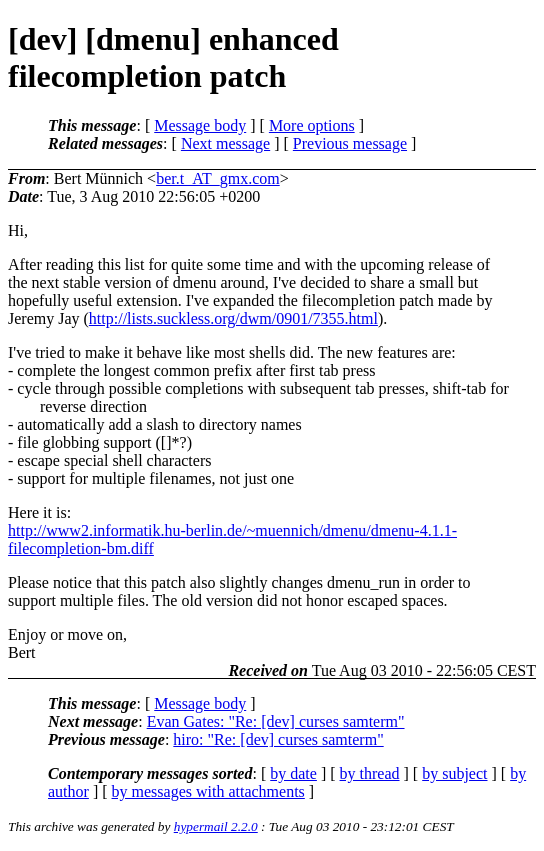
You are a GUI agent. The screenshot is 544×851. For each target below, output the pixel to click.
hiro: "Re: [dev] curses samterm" (278, 739)
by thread (370, 773)
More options (312, 125)
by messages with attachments (208, 791)
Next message (225, 143)
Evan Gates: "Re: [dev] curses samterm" (276, 721)
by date (293, 773)
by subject (454, 773)
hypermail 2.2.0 (216, 826)
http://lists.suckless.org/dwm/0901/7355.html (233, 318)
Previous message (350, 143)
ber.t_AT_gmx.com (218, 178)
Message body (200, 125)
